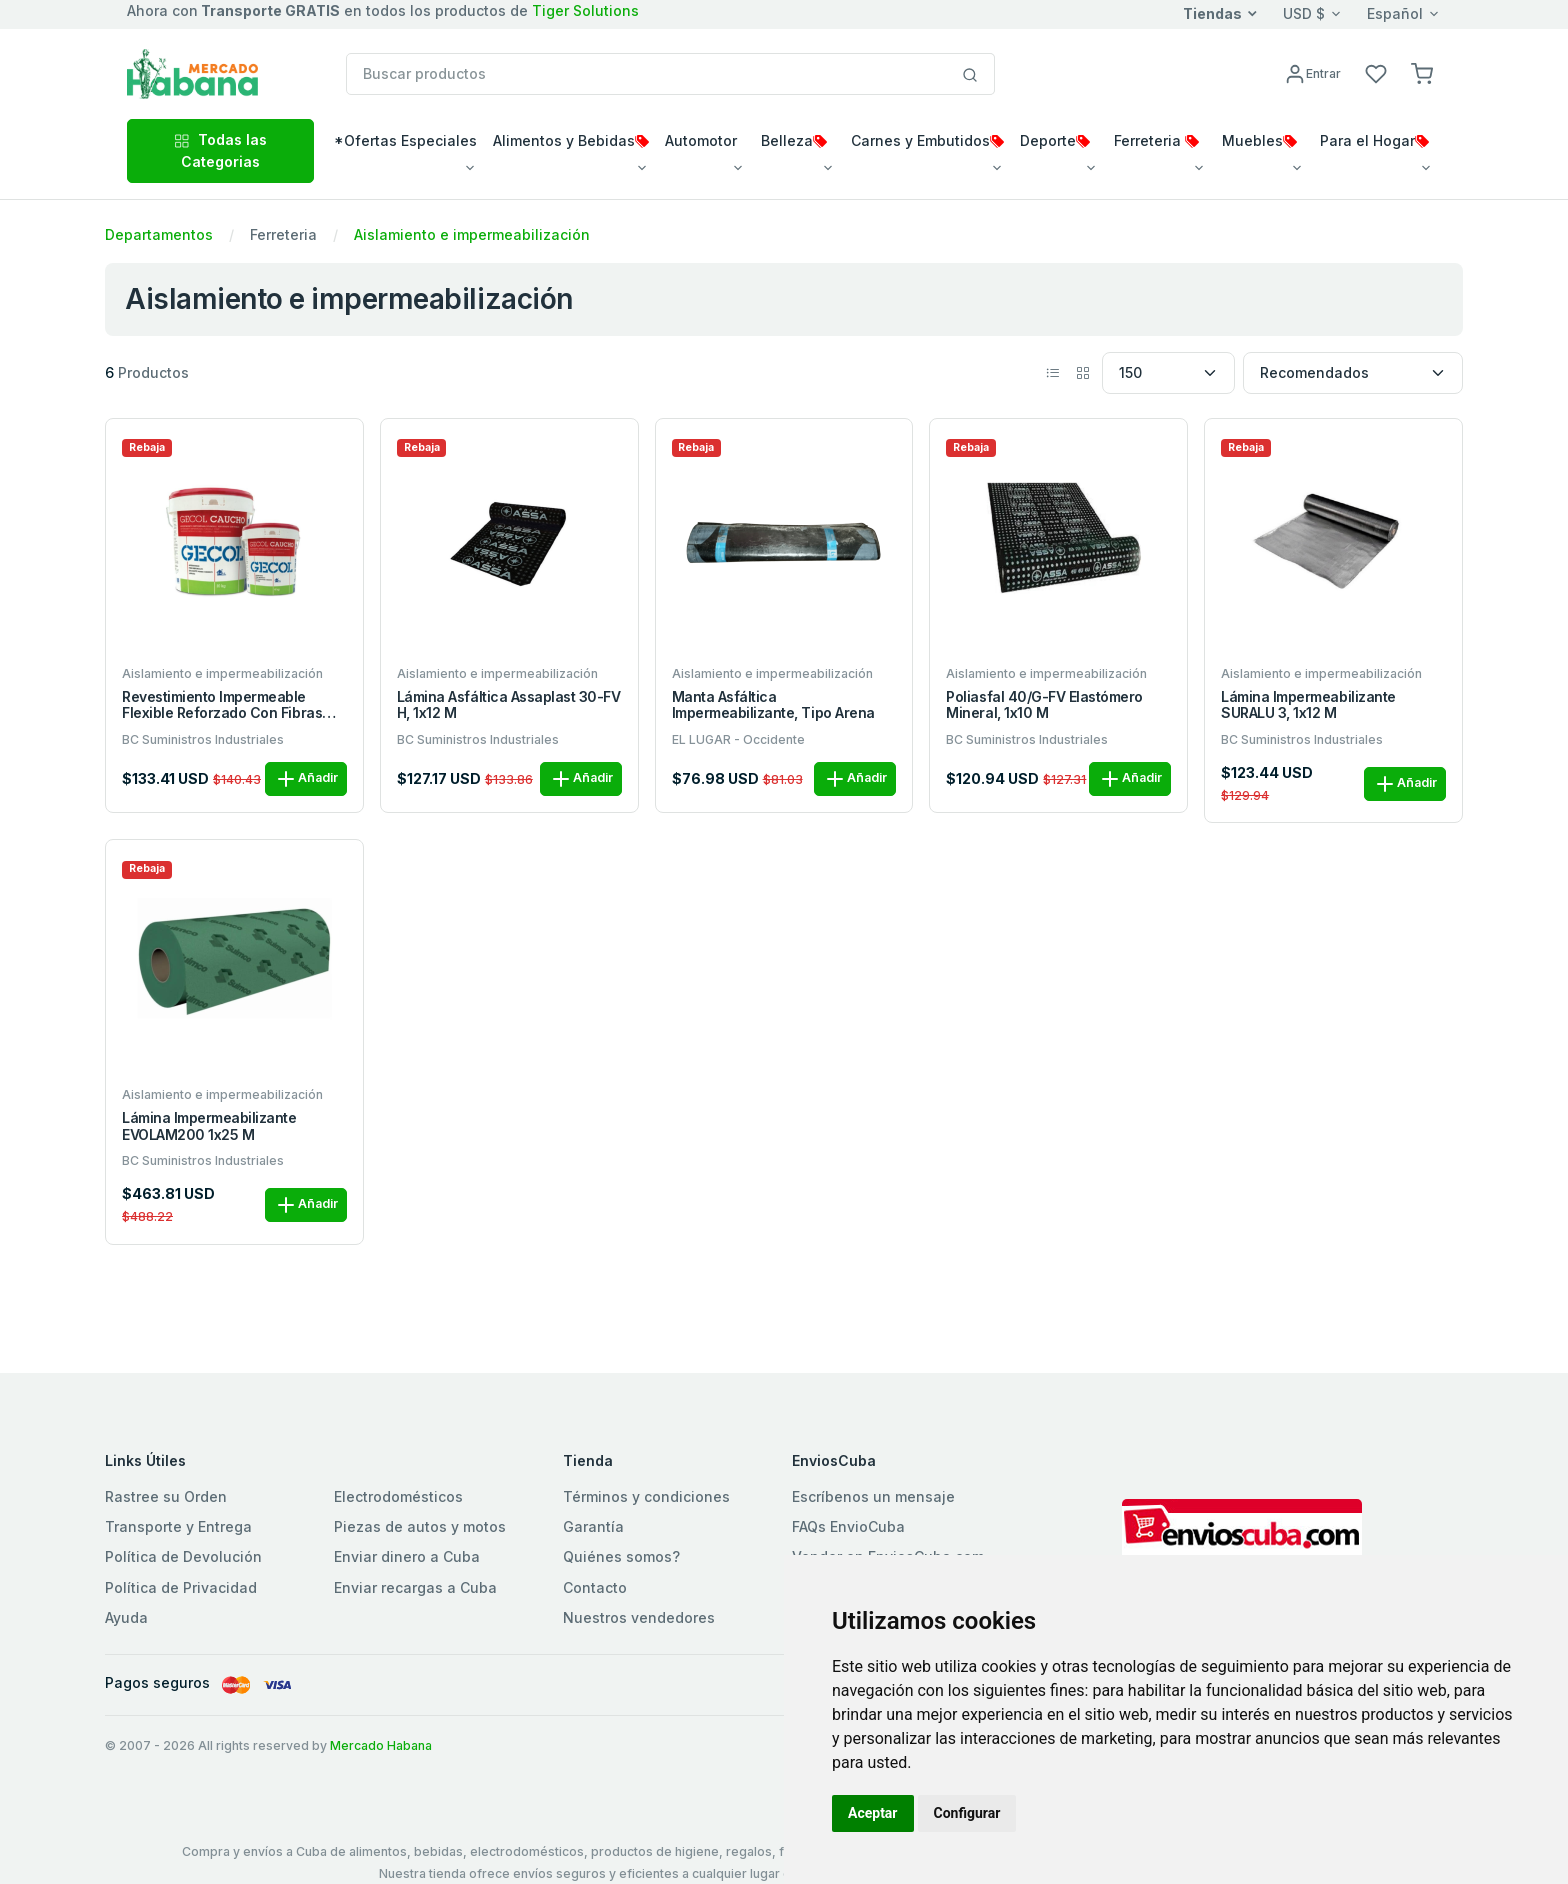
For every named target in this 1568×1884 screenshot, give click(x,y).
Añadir (306, 779)
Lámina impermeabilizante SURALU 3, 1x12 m (1308, 705)
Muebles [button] (1259, 140)
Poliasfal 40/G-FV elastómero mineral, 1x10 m (1044, 705)
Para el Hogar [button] (1374, 140)
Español (1395, 13)
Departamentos (159, 234)
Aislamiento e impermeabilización (472, 234)
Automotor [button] (701, 140)
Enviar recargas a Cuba (415, 1587)
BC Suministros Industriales (203, 739)
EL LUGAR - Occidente (738, 739)
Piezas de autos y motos (420, 1526)
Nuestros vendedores (639, 1617)
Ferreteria (283, 234)
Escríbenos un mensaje (873, 1496)
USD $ (1304, 13)
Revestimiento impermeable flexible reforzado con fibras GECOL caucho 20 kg (222, 706)
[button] (1422, 72)
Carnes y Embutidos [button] (927, 140)
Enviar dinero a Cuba (407, 1556)
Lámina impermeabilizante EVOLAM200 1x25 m (209, 1126)
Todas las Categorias (220, 150)
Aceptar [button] (873, 1813)
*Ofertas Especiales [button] (405, 140)
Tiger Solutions (585, 10)
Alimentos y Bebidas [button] (571, 140)
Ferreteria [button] (1156, 140)
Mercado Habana (381, 1745)
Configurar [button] (967, 1813)
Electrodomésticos (398, 1496)
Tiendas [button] (1212, 13)
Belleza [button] (794, 140)
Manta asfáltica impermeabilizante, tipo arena (773, 705)
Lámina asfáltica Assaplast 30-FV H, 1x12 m (509, 705)
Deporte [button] (1055, 140)
